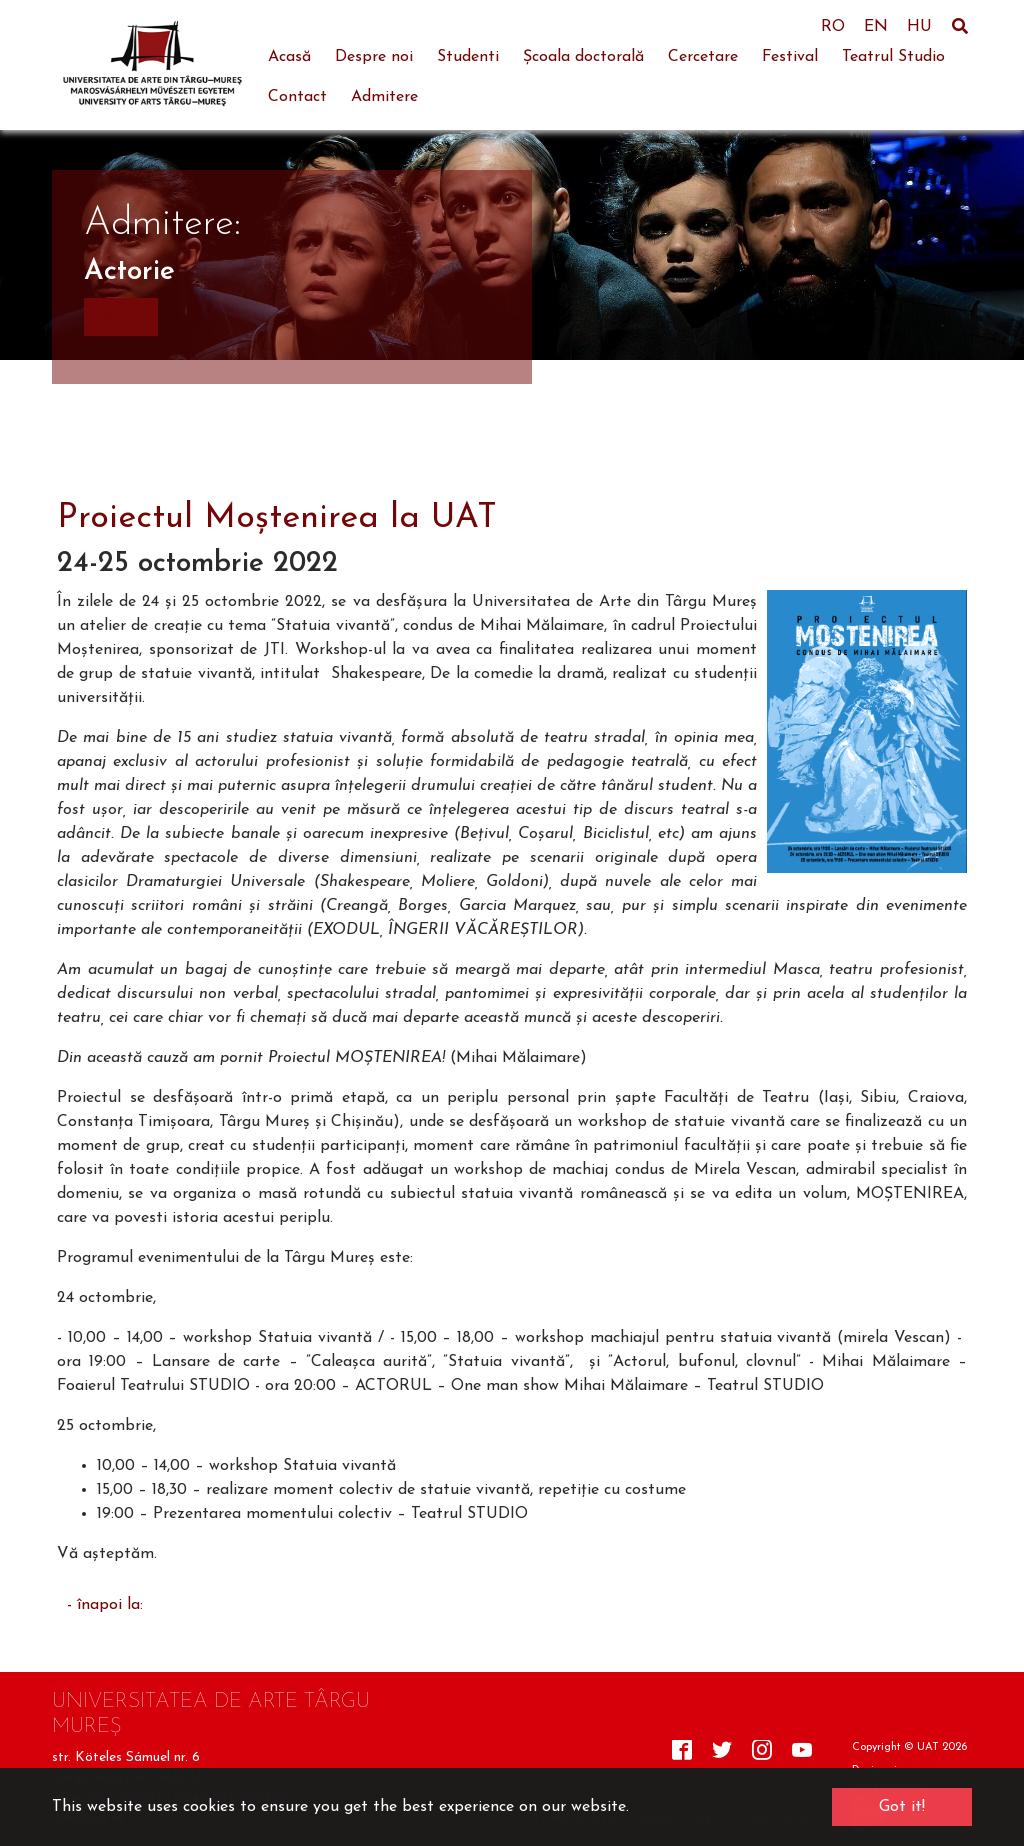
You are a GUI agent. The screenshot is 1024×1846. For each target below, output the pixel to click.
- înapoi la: (105, 1605)
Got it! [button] (902, 1807)
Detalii (121, 317)
